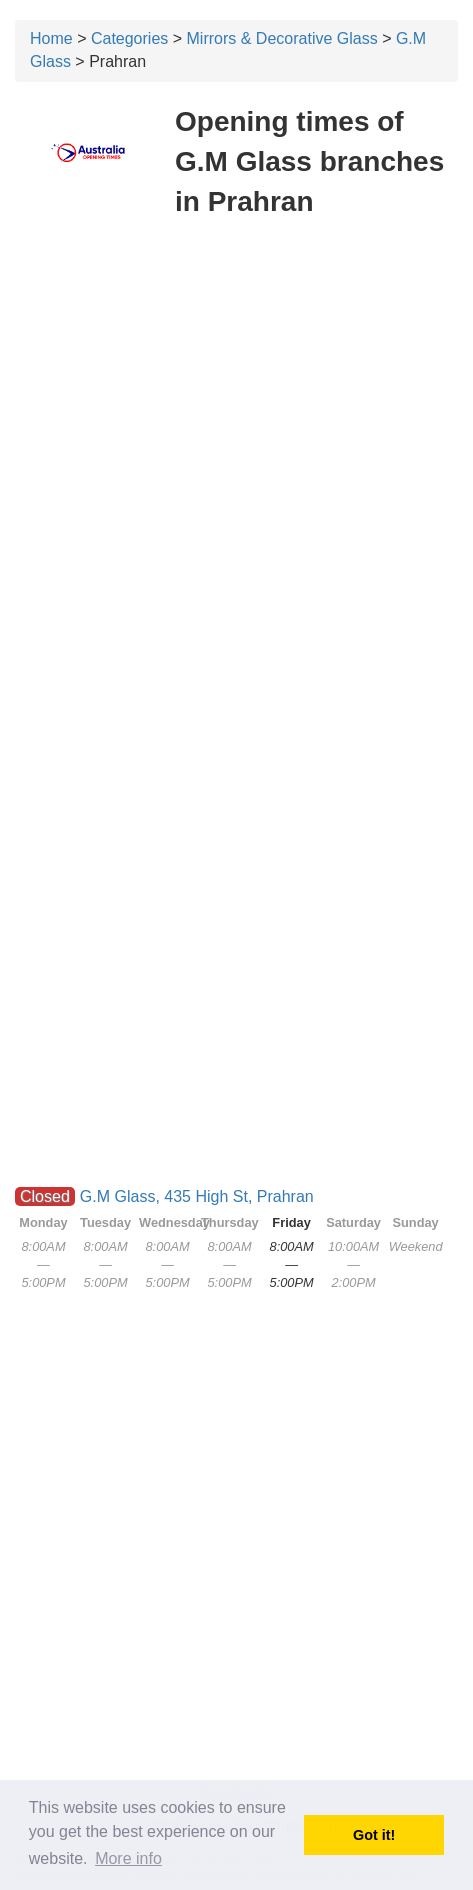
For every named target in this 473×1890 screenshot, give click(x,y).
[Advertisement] (236, 476)
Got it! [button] (374, 1835)
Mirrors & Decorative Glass (282, 38)
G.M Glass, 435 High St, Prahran (197, 1196)
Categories (129, 38)
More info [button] (128, 1858)
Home (51, 38)
